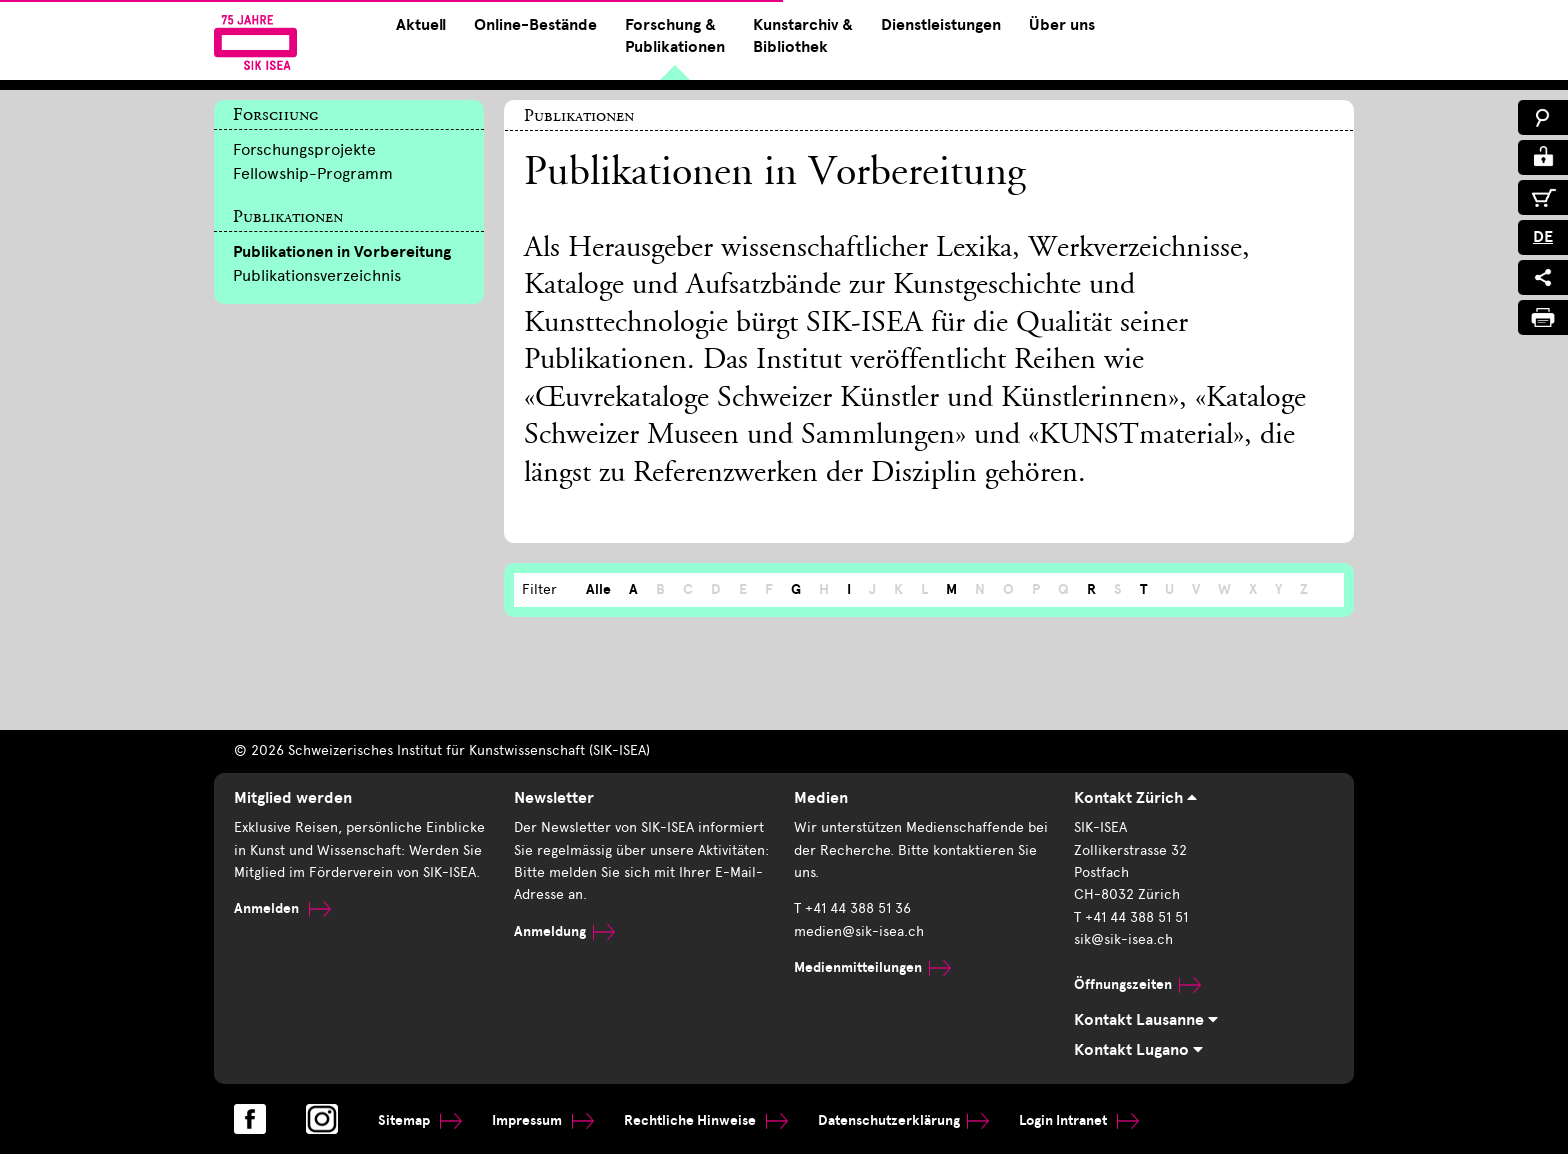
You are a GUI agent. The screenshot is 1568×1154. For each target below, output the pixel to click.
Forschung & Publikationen (675, 36)
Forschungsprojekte (304, 149)
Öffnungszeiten (1137, 984)
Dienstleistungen (941, 25)
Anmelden (282, 908)
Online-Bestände (535, 25)
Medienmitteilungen (872, 967)
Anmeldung (564, 931)
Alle (598, 589)
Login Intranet (1079, 1120)
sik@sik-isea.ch (1123, 939)
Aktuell (421, 25)
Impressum (543, 1120)
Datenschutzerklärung (903, 1120)
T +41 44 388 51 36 (852, 908)
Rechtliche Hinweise (706, 1120)
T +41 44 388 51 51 (1131, 917)
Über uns (1062, 25)
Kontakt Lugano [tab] (1138, 1050)
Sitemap (420, 1120)
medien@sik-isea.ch (859, 931)
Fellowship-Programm (313, 173)
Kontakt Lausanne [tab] (1146, 1020)
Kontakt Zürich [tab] (1135, 798)
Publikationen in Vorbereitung (342, 252)
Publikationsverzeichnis (317, 275)
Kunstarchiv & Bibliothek (803, 36)
